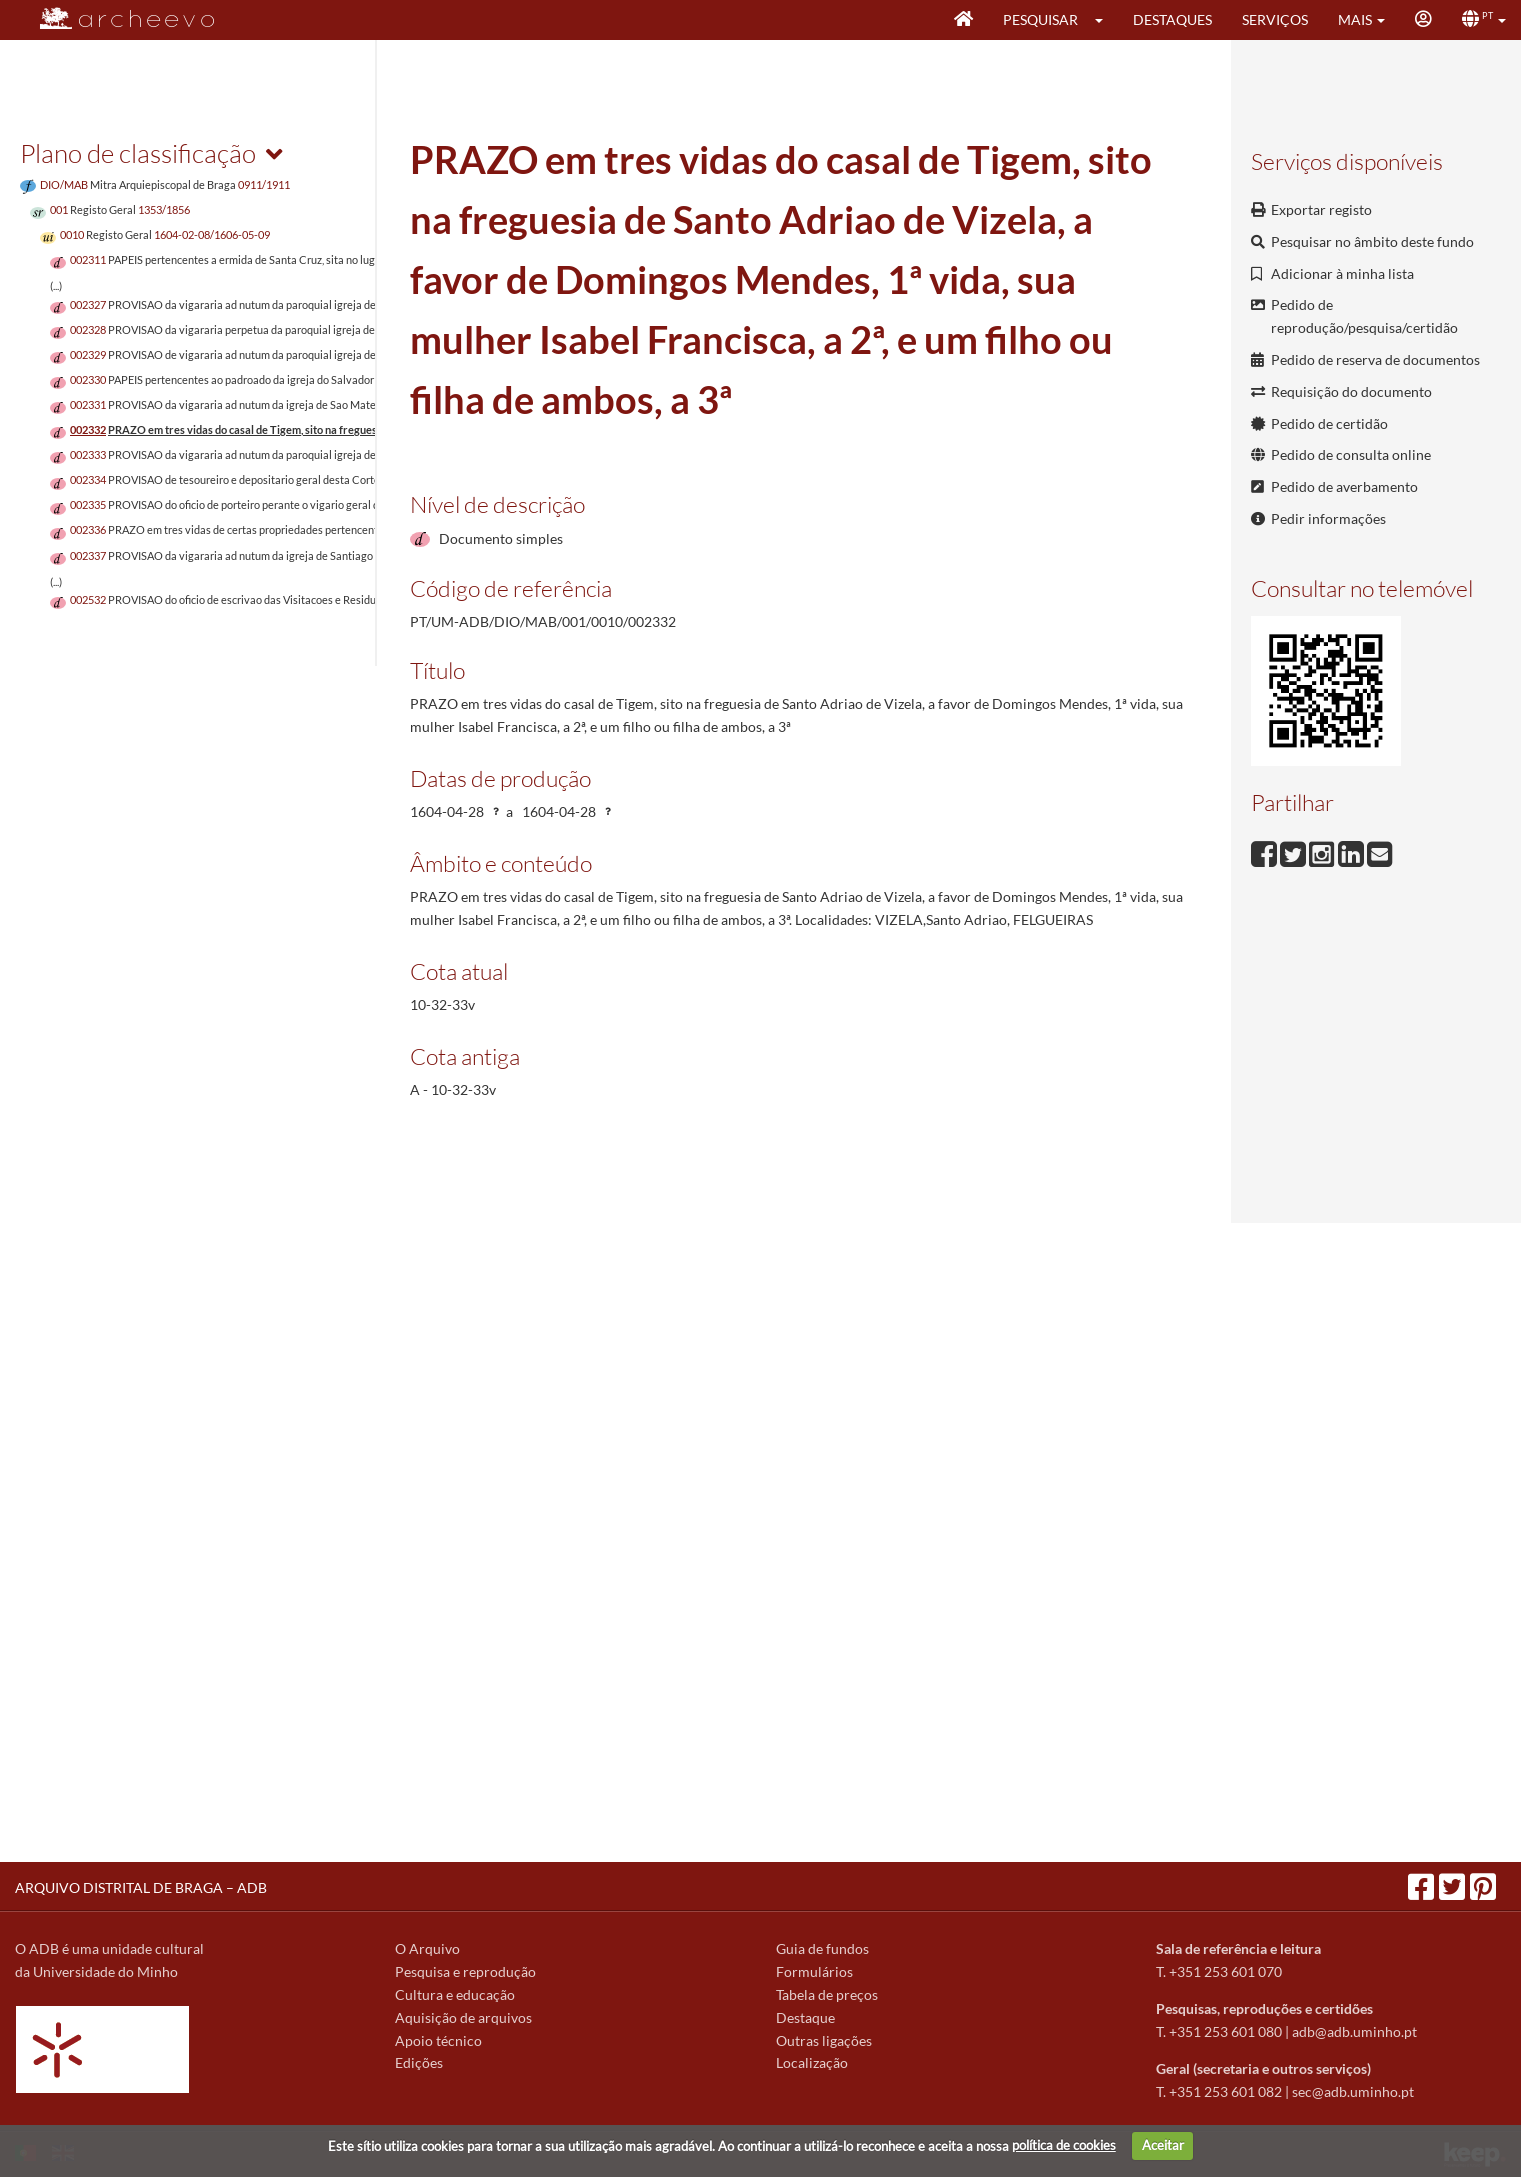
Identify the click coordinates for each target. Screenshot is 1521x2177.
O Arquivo (427, 1948)
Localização (812, 2062)
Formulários (814, 1971)
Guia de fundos (822, 1948)
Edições (419, 2062)
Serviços (1275, 19)
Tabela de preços (827, 1994)
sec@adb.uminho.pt (1353, 2091)
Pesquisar (1040, 19)
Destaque (805, 2017)
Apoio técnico (438, 2040)
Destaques (1172, 19)
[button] (1105, 20)
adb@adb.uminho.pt (1354, 2031)
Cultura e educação (455, 1994)
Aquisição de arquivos (463, 2017)
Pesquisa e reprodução (465, 1971)
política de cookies (1064, 2145)
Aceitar (1163, 2145)
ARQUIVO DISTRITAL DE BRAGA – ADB (141, 1887)
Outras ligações (824, 2040)
